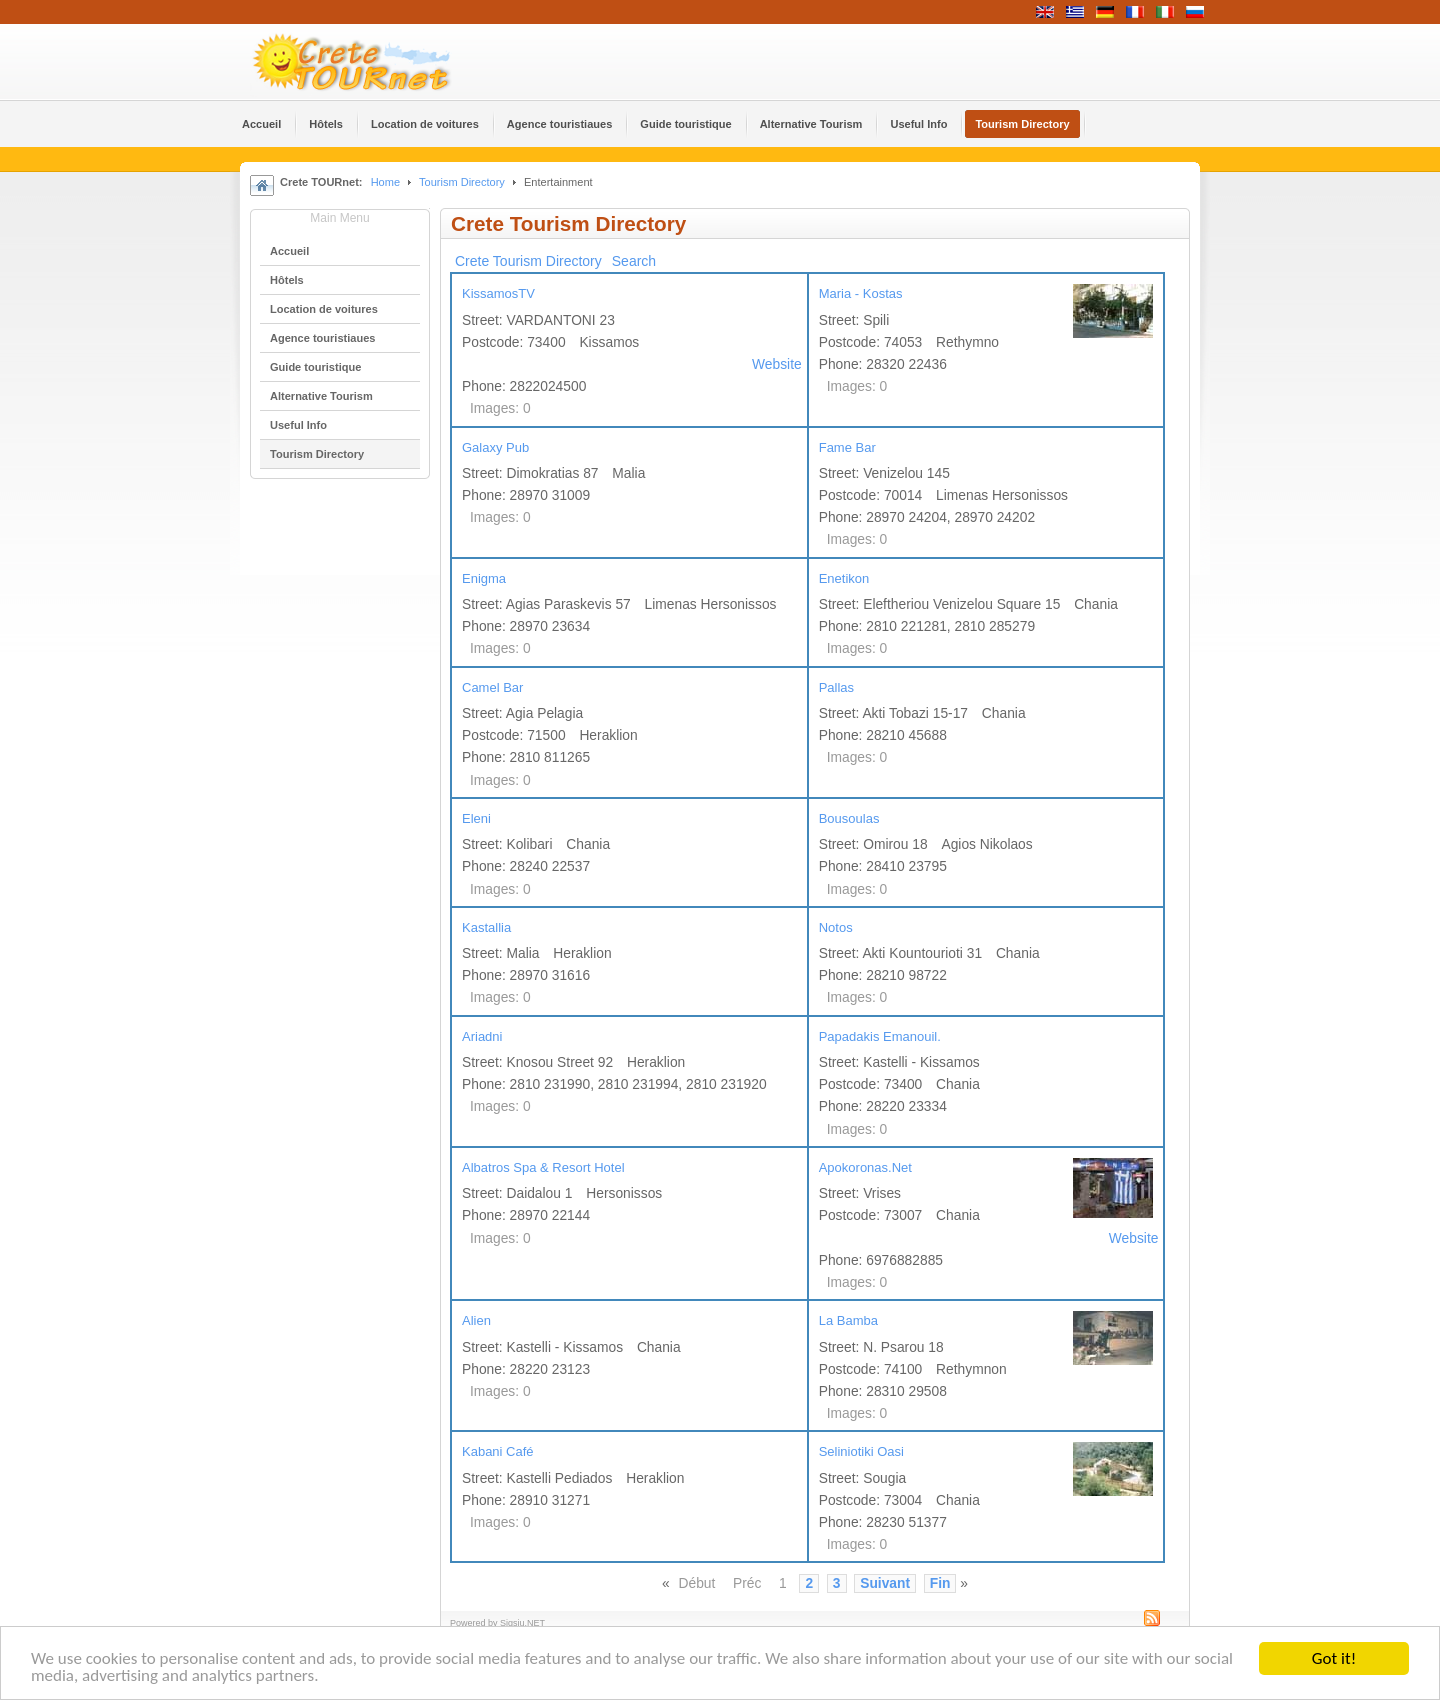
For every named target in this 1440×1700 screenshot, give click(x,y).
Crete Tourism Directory (528, 261)
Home (385, 182)
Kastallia (486, 927)
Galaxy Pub (495, 447)
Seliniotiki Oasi (861, 1451)
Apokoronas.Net (865, 1167)
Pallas (836, 687)
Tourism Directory (462, 182)
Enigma (484, 578)
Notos (836, 927)
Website (777, 364)
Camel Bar (492, 687)
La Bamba (848, 1320)
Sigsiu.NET (522, 1623)
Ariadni (482, 1036)
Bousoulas (849, 818)
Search (634, 261)
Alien (476, 1320)
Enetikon (844, 578)
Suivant (885, 1583)
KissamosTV (498, 293)
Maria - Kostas (861, 293)
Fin (940, 1583)
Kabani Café (498, 1451)
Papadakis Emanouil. (880, 1036)
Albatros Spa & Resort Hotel (543, 1167)
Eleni (476, 818)
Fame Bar (847, 447)
